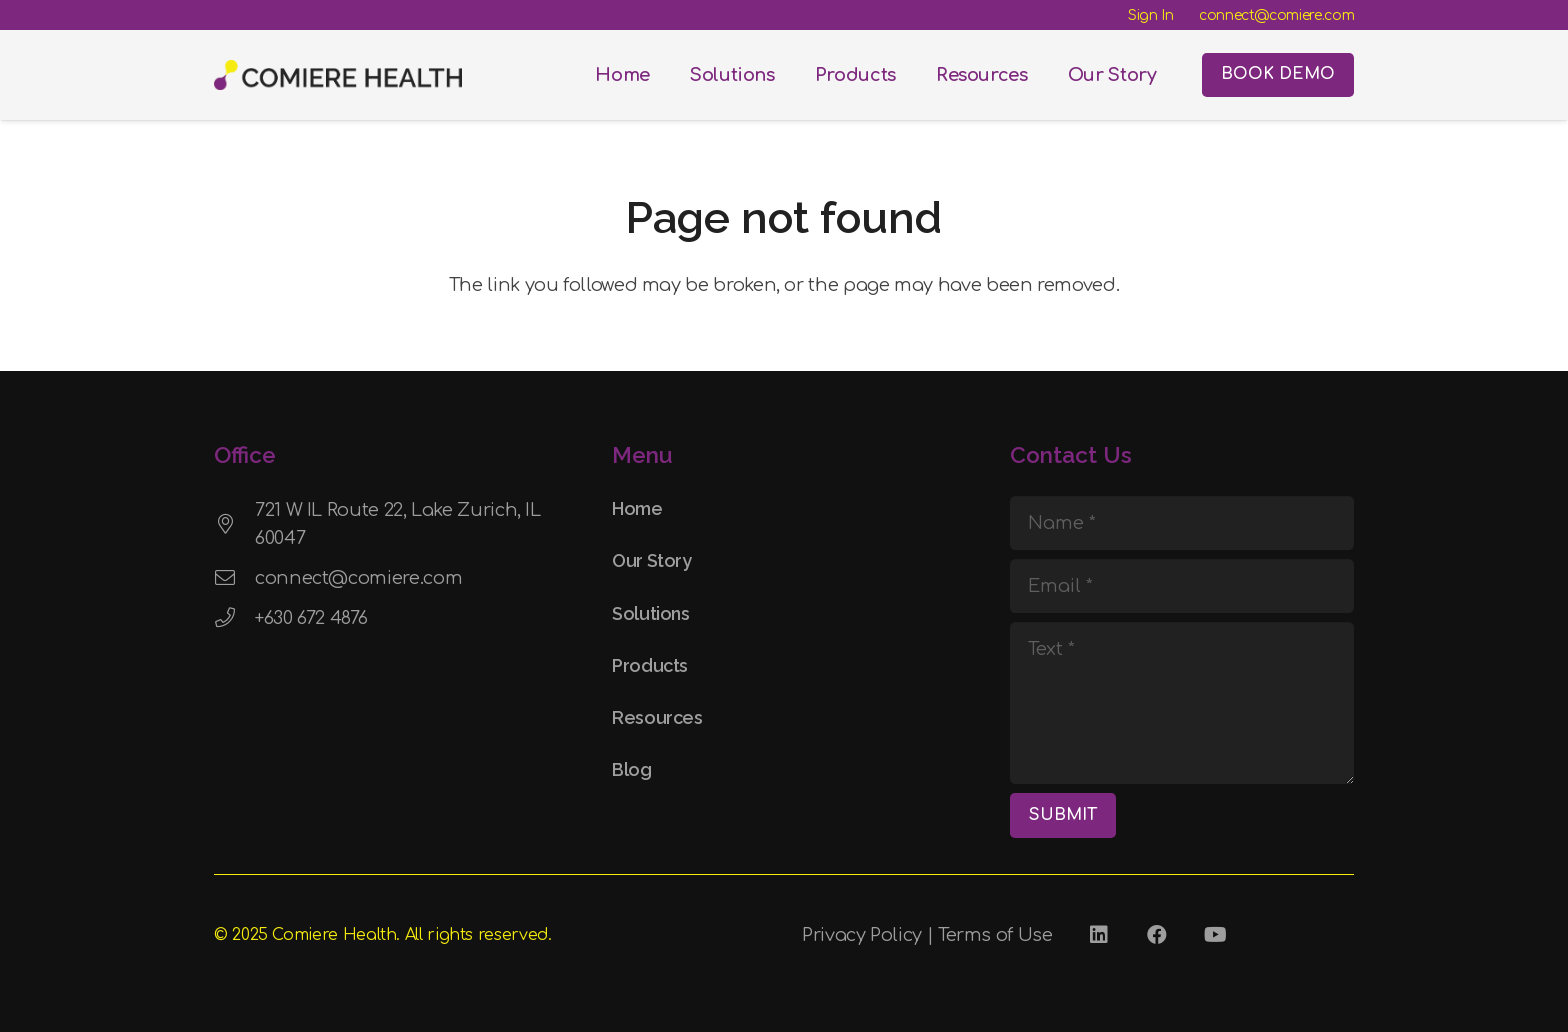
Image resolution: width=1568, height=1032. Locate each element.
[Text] (1182, 703)
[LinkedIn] (1099, 935)
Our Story (652, 560)
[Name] (1182, 523)
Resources (657, 717)
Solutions (651, 613)
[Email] (1182, 586)
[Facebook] (1157, 935)
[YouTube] (1215, 935)
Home (637, 508)
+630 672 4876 (311, 618)
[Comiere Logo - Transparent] (338, 75)
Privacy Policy (862, 935)
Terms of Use (995, 935)
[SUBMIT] (1063, 815)
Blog (632, 769)
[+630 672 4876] (234, 618)
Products (650, 665)
